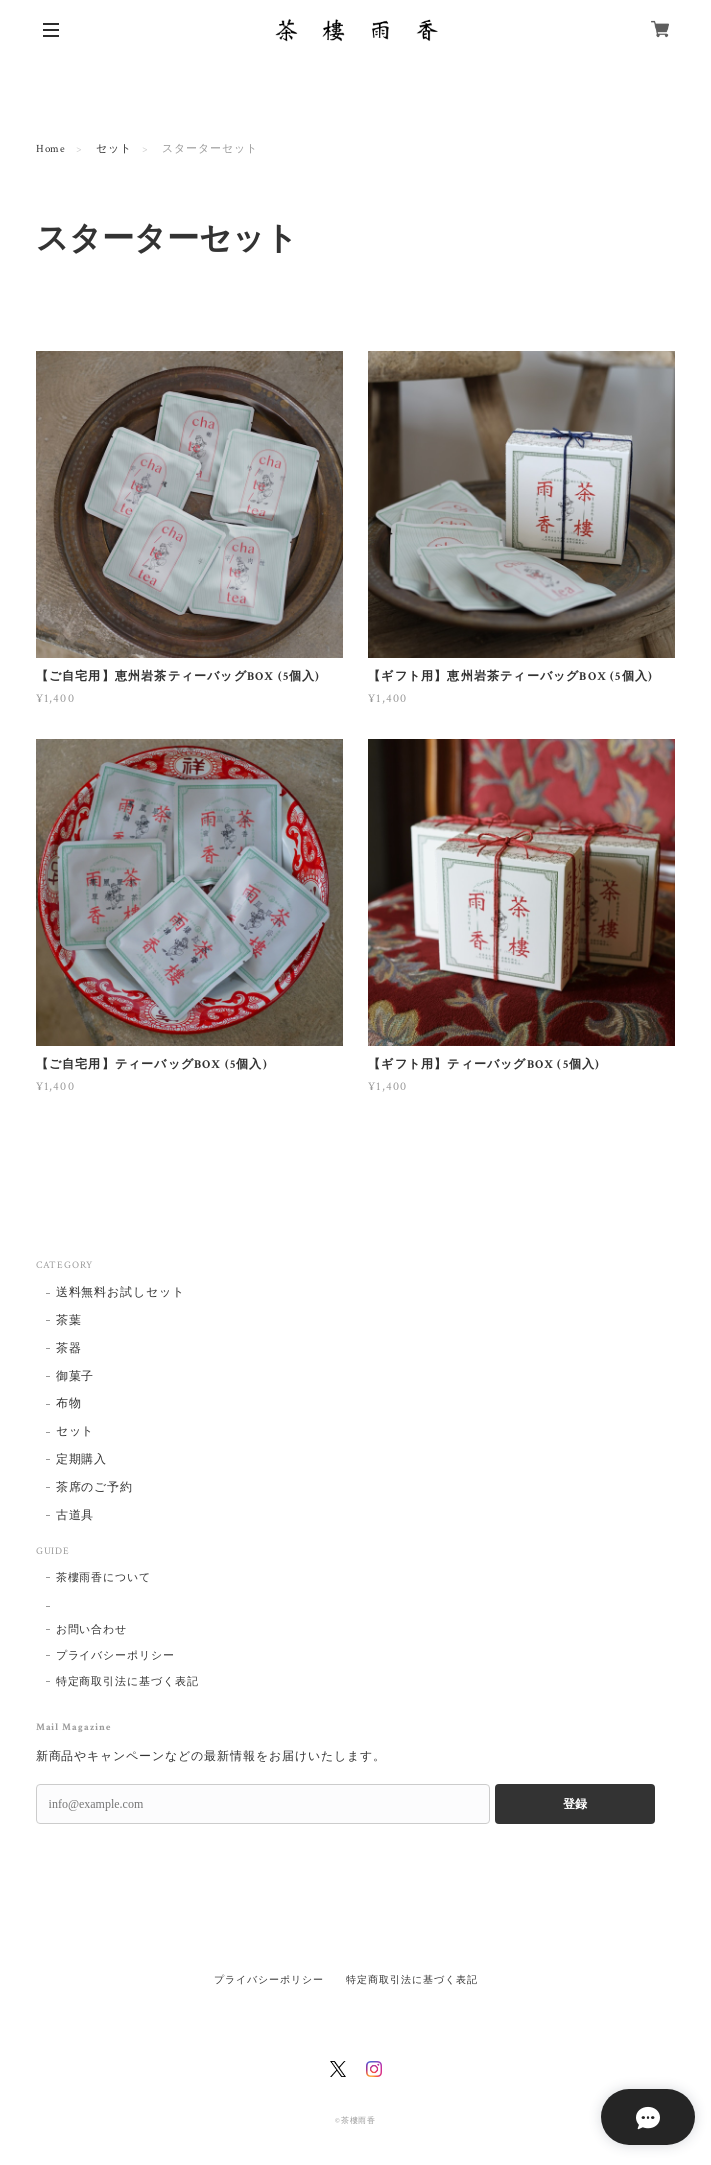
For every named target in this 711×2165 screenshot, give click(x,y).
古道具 (75, 1515)
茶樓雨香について (104, 1578)
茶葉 (69, 1320)
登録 (575, 1804)
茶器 (69, 1348)
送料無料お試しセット (121, 1292)
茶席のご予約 (95, 1487)
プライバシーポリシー (116, 1656)
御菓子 (75, 1376)
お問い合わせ (92, 1630)
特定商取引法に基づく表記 (128, 1682)
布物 (69, 1403)
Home (51, 149)
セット (114, 149)
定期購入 (82, 1459)
